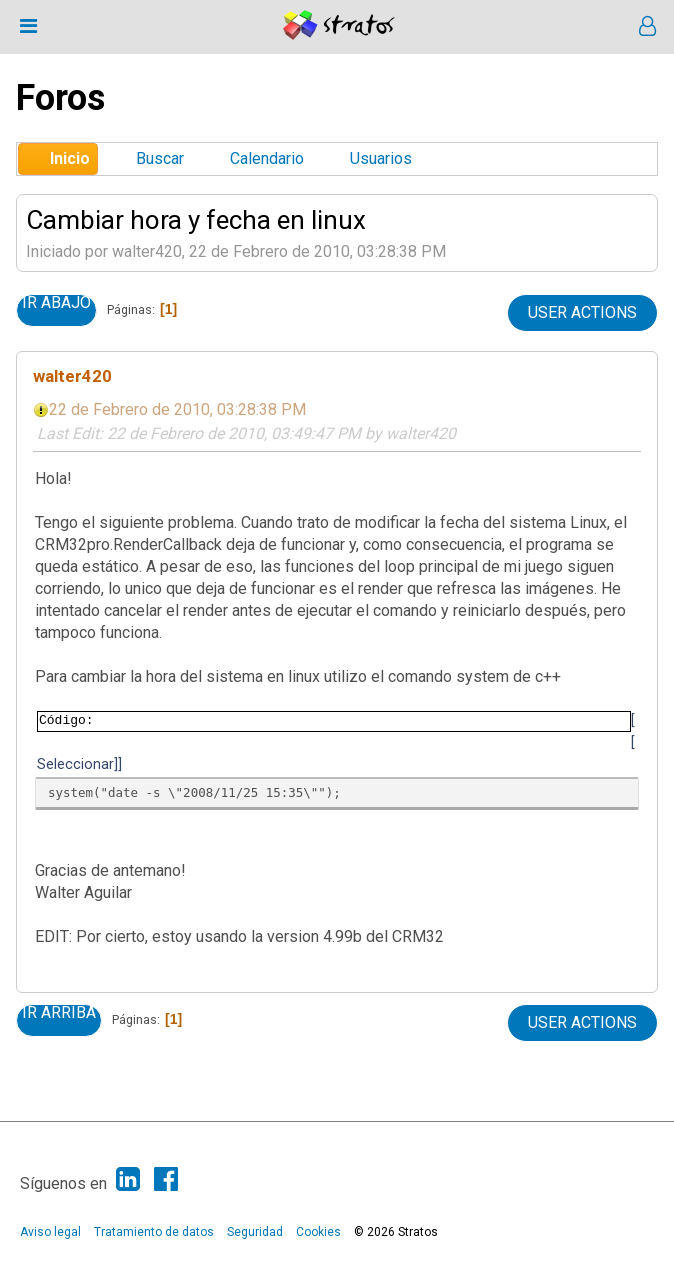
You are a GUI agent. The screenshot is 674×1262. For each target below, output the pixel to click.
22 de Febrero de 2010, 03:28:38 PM (177, 409)
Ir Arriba (59, 1013)
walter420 (72, 376)
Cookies (318, 1232)
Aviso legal (50, 1232)
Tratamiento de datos (154, 1232)
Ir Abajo (56, 303)
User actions (582, 312)
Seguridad (255, 1232)
